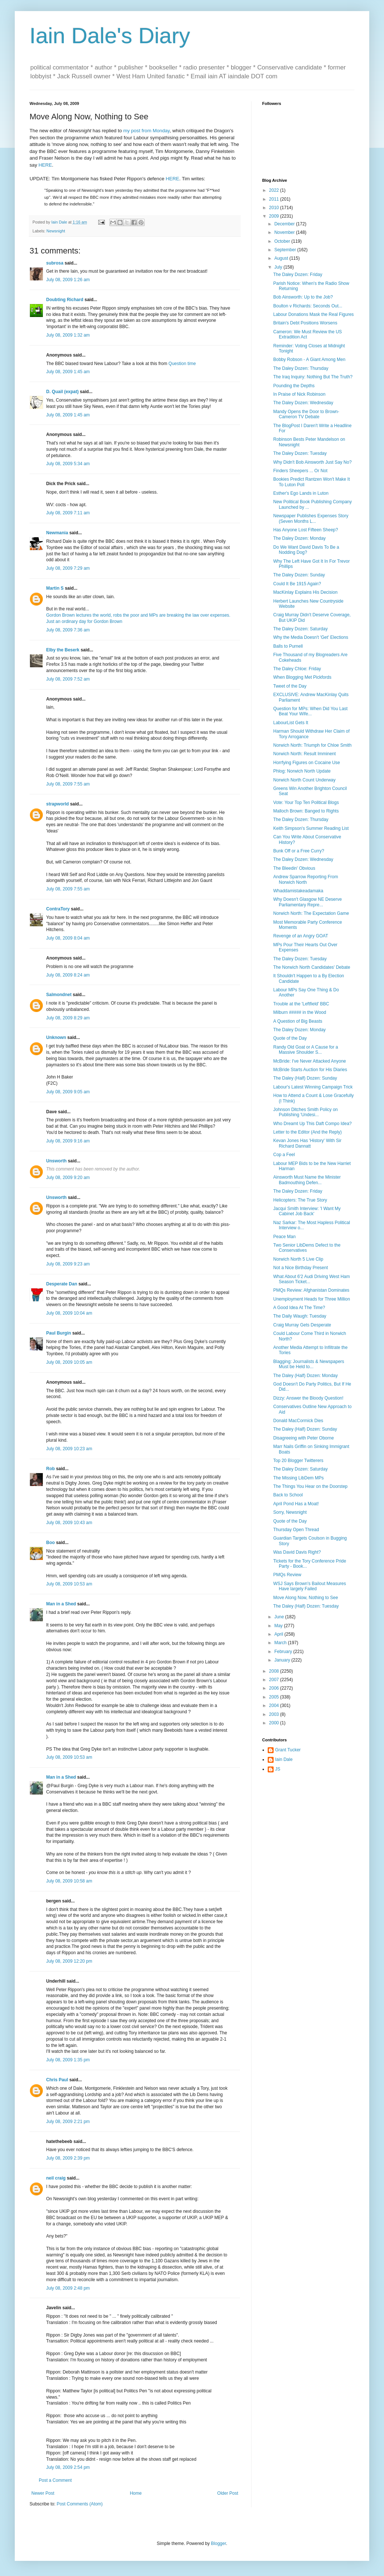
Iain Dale (283, 1759)
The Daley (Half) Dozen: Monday (305, 1375)
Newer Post (42, 2493)
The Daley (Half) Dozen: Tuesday (306, 1606)
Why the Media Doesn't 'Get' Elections (310, 637)
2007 (274, 1679)
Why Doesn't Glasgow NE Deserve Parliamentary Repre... (307, 902)
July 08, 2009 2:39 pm (68, 2158)
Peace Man (284, 1236)
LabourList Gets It (290, 722)
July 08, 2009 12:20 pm (69, 1961)
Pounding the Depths (294, 385)
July (279, 267)
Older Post (227, 2493)
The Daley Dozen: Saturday (300, 628)
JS (277, 1769)
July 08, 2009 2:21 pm (68, 2121)
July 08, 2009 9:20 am (68, 1177)
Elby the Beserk (62, 649)
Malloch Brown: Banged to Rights (306, 811)
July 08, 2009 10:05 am (69, 1362)
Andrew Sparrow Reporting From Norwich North (305, 879)
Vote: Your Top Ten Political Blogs (306, 802)
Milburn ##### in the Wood (299, 1012)
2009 (274, 216)
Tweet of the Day (289, 686)
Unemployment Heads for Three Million (311, 1299)
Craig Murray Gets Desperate (302, 1325)
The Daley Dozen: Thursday (300, 368)
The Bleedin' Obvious (294, 868)
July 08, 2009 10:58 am (69, 1881)
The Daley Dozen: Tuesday (300, 453)
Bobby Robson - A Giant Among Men (309, 359)
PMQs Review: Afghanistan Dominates (311, 1290)
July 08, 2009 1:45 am (68, 371)
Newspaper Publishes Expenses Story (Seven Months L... (310, 518)
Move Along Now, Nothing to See (305, 1597)
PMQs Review (287, 1574)
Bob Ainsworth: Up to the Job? (303, 297)
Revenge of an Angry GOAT (300, 935)
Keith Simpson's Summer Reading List (311, 828)
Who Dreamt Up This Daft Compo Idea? (312, 1123)
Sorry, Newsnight (289, 1512)
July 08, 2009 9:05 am (68, 1091)
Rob (50, 1468)
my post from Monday (146, 130)
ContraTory (58, 909)
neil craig (56, 2178)
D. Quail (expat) (62, 391)
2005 (274, 1697)
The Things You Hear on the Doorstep (310, 1486)
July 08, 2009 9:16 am (68, 1141)
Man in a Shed (61, 1603)
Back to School (288, 1494)
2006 (274, 1688)
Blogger (218, 2543)
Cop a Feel (284, 1154)
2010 (274, 207)
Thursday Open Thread (296, 1529)
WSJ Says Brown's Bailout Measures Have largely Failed (309, 1586)
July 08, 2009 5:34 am (68, 463)
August (281, 258)
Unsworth (56, 1160)
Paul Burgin (58, 1333)
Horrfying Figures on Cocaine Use (306, 762)
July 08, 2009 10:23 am (69, 1448)
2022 (274, 190)
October (282, 241)
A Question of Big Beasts (297, 1021)
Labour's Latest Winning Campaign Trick (313, 1087)
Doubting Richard (64, 299)
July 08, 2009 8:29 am (68, 1017)
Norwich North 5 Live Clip (298, 1259)
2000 (274, 1722)
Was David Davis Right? (297, 1552)
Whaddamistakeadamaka (298, 890)
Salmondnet (59, 994)
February (283, 1651)
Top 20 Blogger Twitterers (298, 1460)
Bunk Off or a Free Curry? (298, 850)
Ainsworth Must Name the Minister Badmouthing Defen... (307, 1180)
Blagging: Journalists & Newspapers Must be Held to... (308, 1364)
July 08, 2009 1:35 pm (68, 2059)
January (282, 1660)
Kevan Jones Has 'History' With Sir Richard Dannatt (307, 1143)
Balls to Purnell (288, 646)
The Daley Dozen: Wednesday (303, 402)
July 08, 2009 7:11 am (68, 512)
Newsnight (56, 231)
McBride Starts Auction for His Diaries (310, 1069)
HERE (45, 165)
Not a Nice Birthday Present (300, 1267)
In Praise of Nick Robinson (299, 394)
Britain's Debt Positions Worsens (305, 323)
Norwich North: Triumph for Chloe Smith (312, 745)
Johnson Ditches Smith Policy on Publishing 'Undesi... (305, 1112)
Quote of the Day (290, 1038)
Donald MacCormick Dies (298, 1420)
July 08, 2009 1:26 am (68, 279)
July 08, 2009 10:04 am (69, 1313)
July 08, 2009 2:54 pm (68, 2467)
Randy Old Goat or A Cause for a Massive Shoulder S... (305, 1050)
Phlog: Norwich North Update (301, 771)
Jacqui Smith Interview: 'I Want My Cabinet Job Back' (307, 1211)
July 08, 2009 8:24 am (68, 975)
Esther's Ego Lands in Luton (301, 493)
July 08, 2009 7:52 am (68, 679)
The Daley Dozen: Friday (297, 274)
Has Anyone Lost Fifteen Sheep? (305, 529)
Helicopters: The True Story (300, 1200)
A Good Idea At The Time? (299, 1307)
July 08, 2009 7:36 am (68, 630)
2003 (274, 1714)
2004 (274, 1705)
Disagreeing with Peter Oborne (303, 1438)
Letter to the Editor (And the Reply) (307, 1132)
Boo (50, 1542)
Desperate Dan (61, 1284)
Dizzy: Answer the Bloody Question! (308, 1398)
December (285, 223)
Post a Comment (55, 2480)
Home (136, 2493)
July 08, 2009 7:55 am (68, 784)
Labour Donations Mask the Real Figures (313, 314)
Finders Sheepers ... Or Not (300, 470)
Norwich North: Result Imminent (304, 753)
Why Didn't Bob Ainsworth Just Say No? (312, 462)
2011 (274, 199)
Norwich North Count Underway (304, 780)
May (279, 1625)
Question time (182, 363)
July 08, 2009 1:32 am (68, 335)
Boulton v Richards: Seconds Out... (307, 306)
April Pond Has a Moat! (296, 1503)
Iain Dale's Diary (110, 35)
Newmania (57, 532)
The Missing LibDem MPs (298, 1477)
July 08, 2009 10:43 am (69, 1522)
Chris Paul (57, 2079)
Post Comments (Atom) (79, 2504)
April (279, 1634)
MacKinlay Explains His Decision (305, 592)
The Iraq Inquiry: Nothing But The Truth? (313, 376)
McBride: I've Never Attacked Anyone (309, 1061)
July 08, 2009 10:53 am (69, 1584)
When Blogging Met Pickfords (302, 677)
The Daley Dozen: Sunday (299, 574)
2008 (274, 1671)
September (285, 249)
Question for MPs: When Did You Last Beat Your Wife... (310, 711)
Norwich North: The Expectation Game (311, 913)
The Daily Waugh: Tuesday (299, 1316)
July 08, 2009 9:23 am (68, 1264)
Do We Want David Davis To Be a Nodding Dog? (306, 550)
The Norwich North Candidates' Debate (311, 967)
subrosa (55, 263)
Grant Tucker (288, 1749)
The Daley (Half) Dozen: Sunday (305, 1078)
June (279, 1616)
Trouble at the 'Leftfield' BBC (301, 1003)
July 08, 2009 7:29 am (68, 568)
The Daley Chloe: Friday (297, 668)
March (281, 1642)
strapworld (57, 804)
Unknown (56, 1037)
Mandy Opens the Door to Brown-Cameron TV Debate (306, 414)
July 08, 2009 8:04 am (68, 938)
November (285, 232)
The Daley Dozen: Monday (299, 538)
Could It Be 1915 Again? (297, 583)
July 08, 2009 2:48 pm (68, 2288)
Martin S (55, 588)
